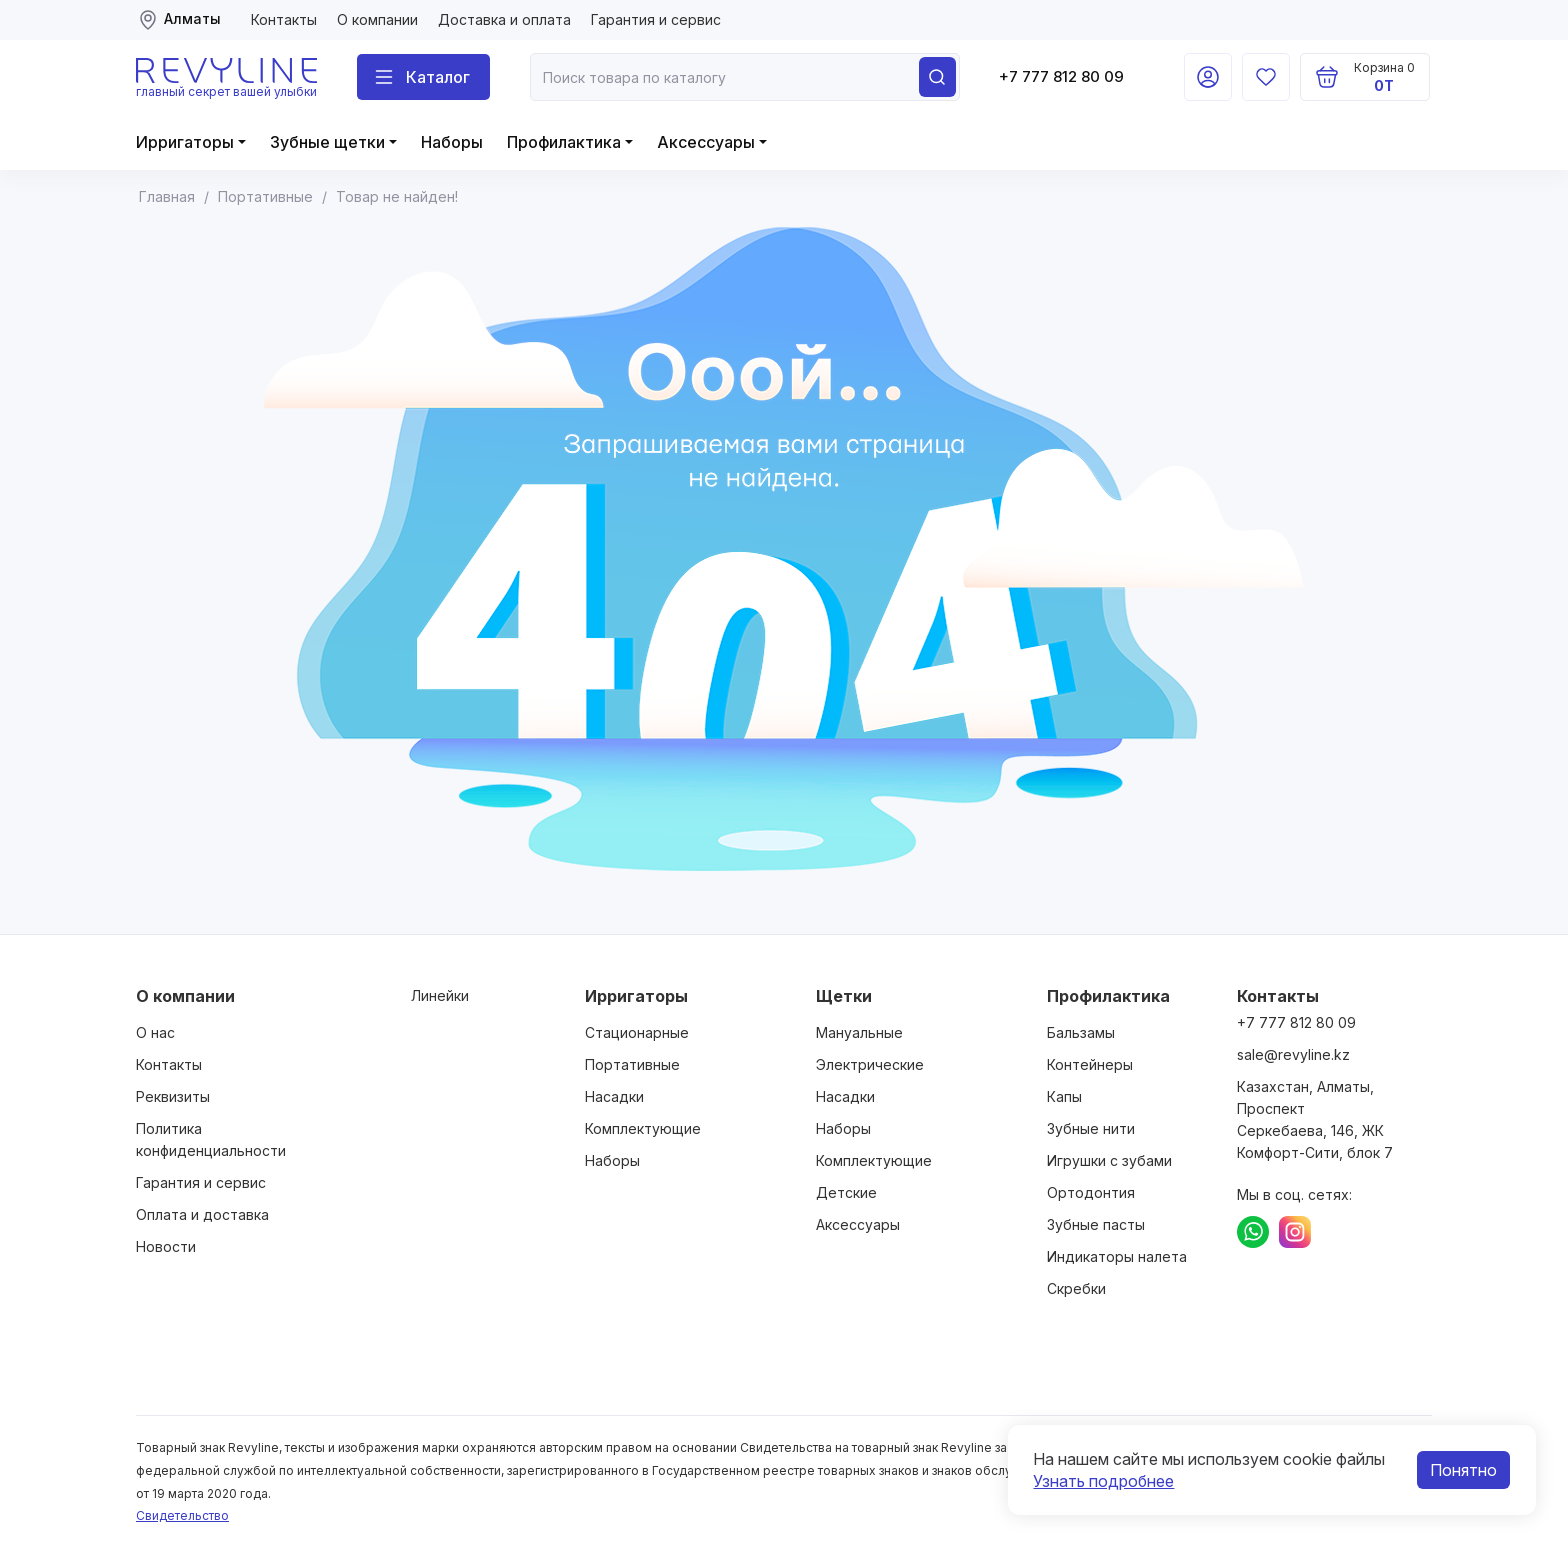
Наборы (452, 142)
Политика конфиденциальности (211, 1139)
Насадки (614, 1096)
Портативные (632, 1064)
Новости (166, 1246)
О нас (155, 1032)
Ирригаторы (185, 142)
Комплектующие (643, 1128)
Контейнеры (1090, 1064)
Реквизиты (173, 1096)
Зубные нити (1091, 1128)
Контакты (284, 19)
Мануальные (859, 1032)
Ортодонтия (1091, 1192)
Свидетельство (182, 1515)
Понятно (1463, 1470)
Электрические (870, 1064)
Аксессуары (706, 142)
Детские (846, 1192)
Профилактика (564, 142)
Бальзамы (1081, 1032)
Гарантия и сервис (656, 19)
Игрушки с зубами (1109, 1160)
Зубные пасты (1096, 1224)
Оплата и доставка (202, 1214)
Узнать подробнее (1103, 1481)
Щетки (844, 996)
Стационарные (637, 1032)
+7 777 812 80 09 (1061, 76)
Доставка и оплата (504, 19)
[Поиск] (423, 77)
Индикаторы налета (1117, 1256)
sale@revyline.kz (1293, 1054)
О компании (377, 19)
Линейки (440, 995)
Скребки (1076, 1288)
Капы (1064, 1096)
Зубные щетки (327, 142)
